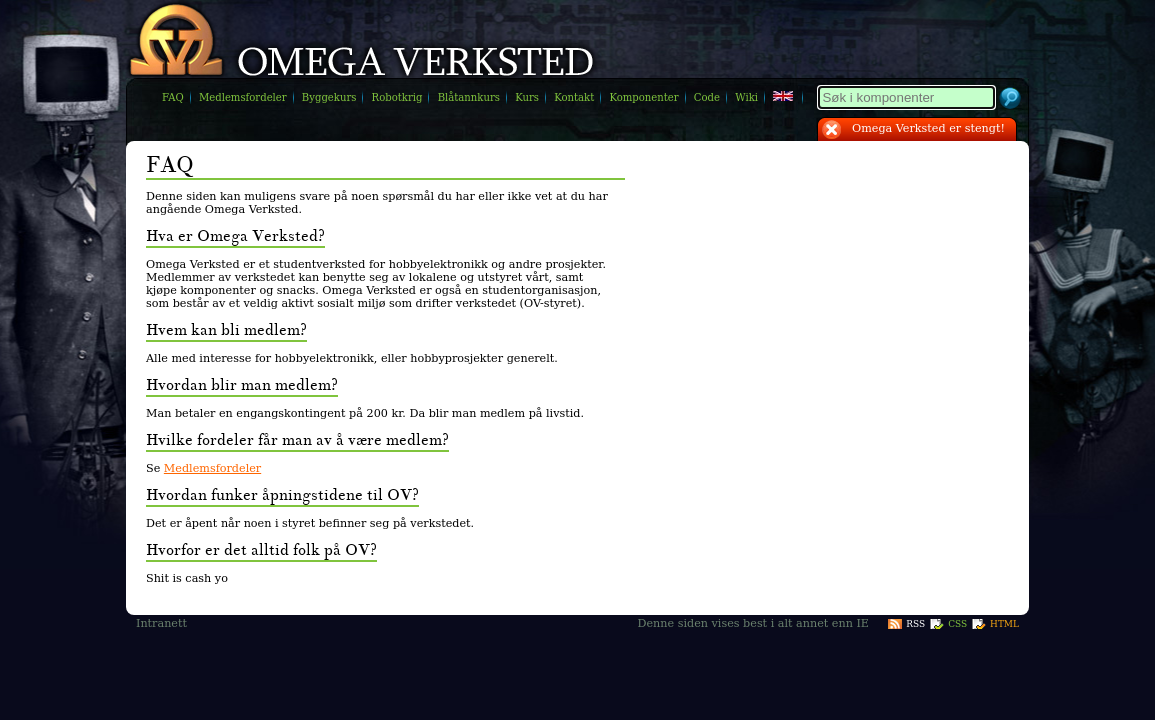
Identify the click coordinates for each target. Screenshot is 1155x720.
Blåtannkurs (469, 97)
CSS (957, 624)
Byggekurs (329, 97)
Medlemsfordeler (243, 97)
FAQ (173, 97)
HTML (1004, 624)
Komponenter (643, 97)
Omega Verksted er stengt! (928, 128)
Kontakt (574, 97)
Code (707, 97)
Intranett (161, 623)
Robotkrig (397, 97)
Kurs (527, 97)
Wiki (746, 97)
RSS (915, 624)
